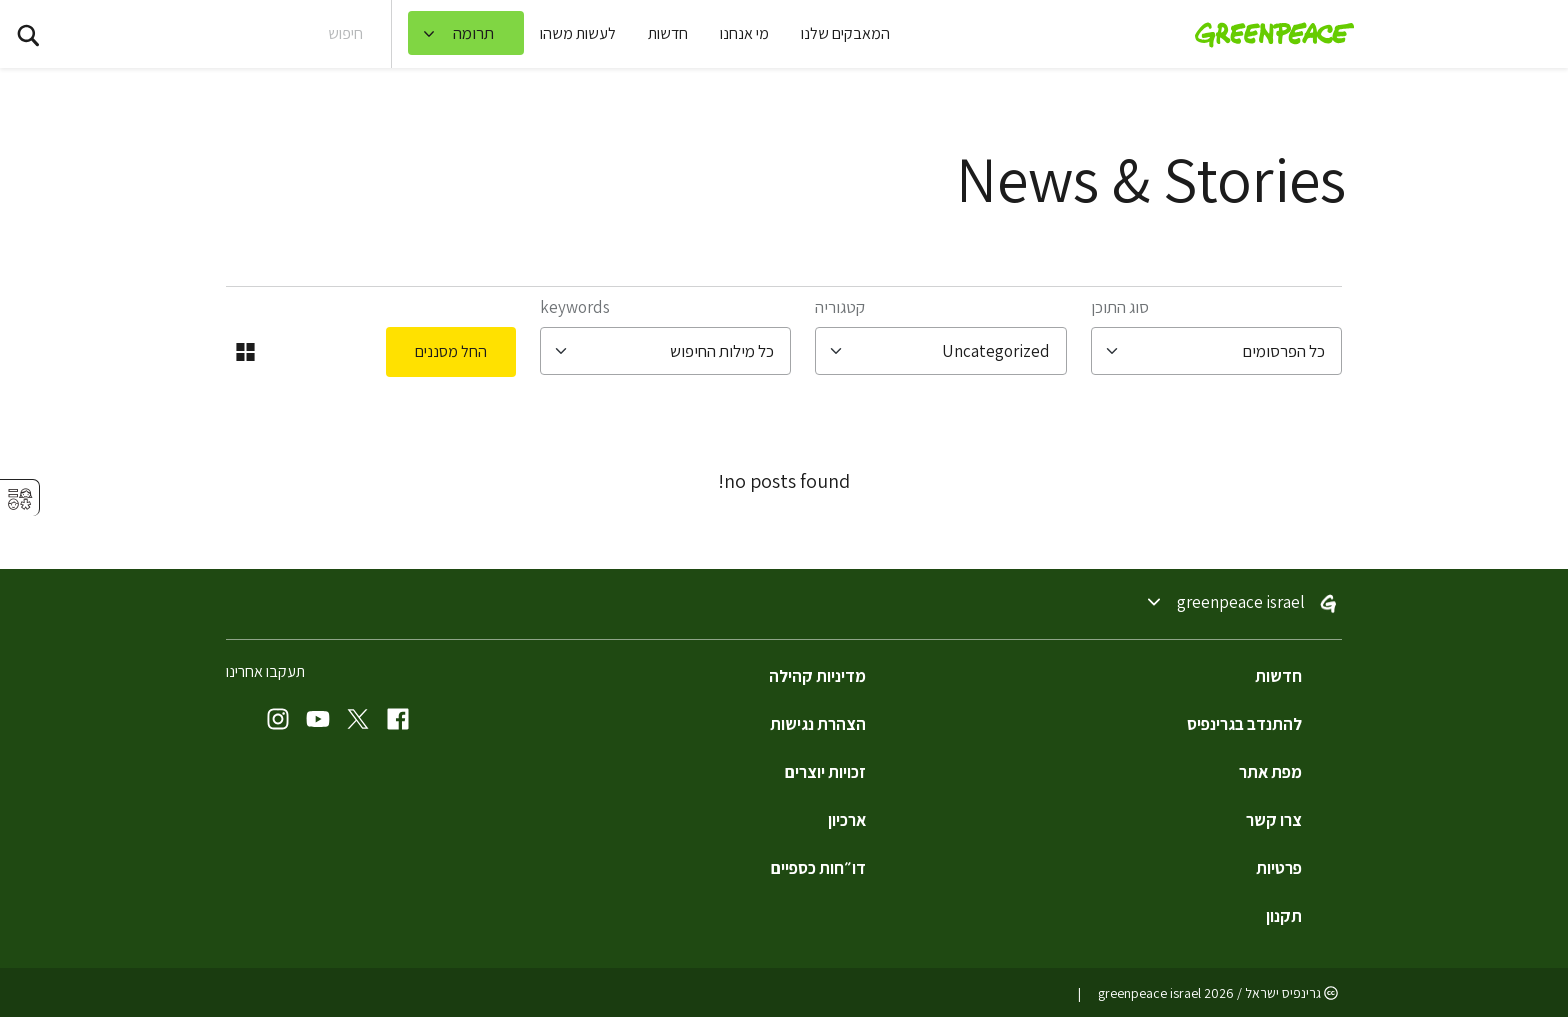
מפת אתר (1270, 772)
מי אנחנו (744, 33)
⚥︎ (20, 499)
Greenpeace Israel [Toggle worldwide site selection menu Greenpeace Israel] (1241, 603)
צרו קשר (1274, 820)
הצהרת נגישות (818, 724)
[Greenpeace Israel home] (1268, 34)
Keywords (575, 307)
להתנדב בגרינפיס (1244, 724)
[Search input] (237, 34)
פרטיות (1279, 868)
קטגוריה (840, 307)
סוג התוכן (1120, 307)
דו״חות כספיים (818, 868)
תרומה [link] (473, 33)
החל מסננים (451, 351)
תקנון (1284, 916)
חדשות (668, 33)
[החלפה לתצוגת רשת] (245, 352)
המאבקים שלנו (845, 33)
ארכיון (847, 820)
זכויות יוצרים (825, 772)
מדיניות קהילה (817, 676)
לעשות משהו (578, 33)
